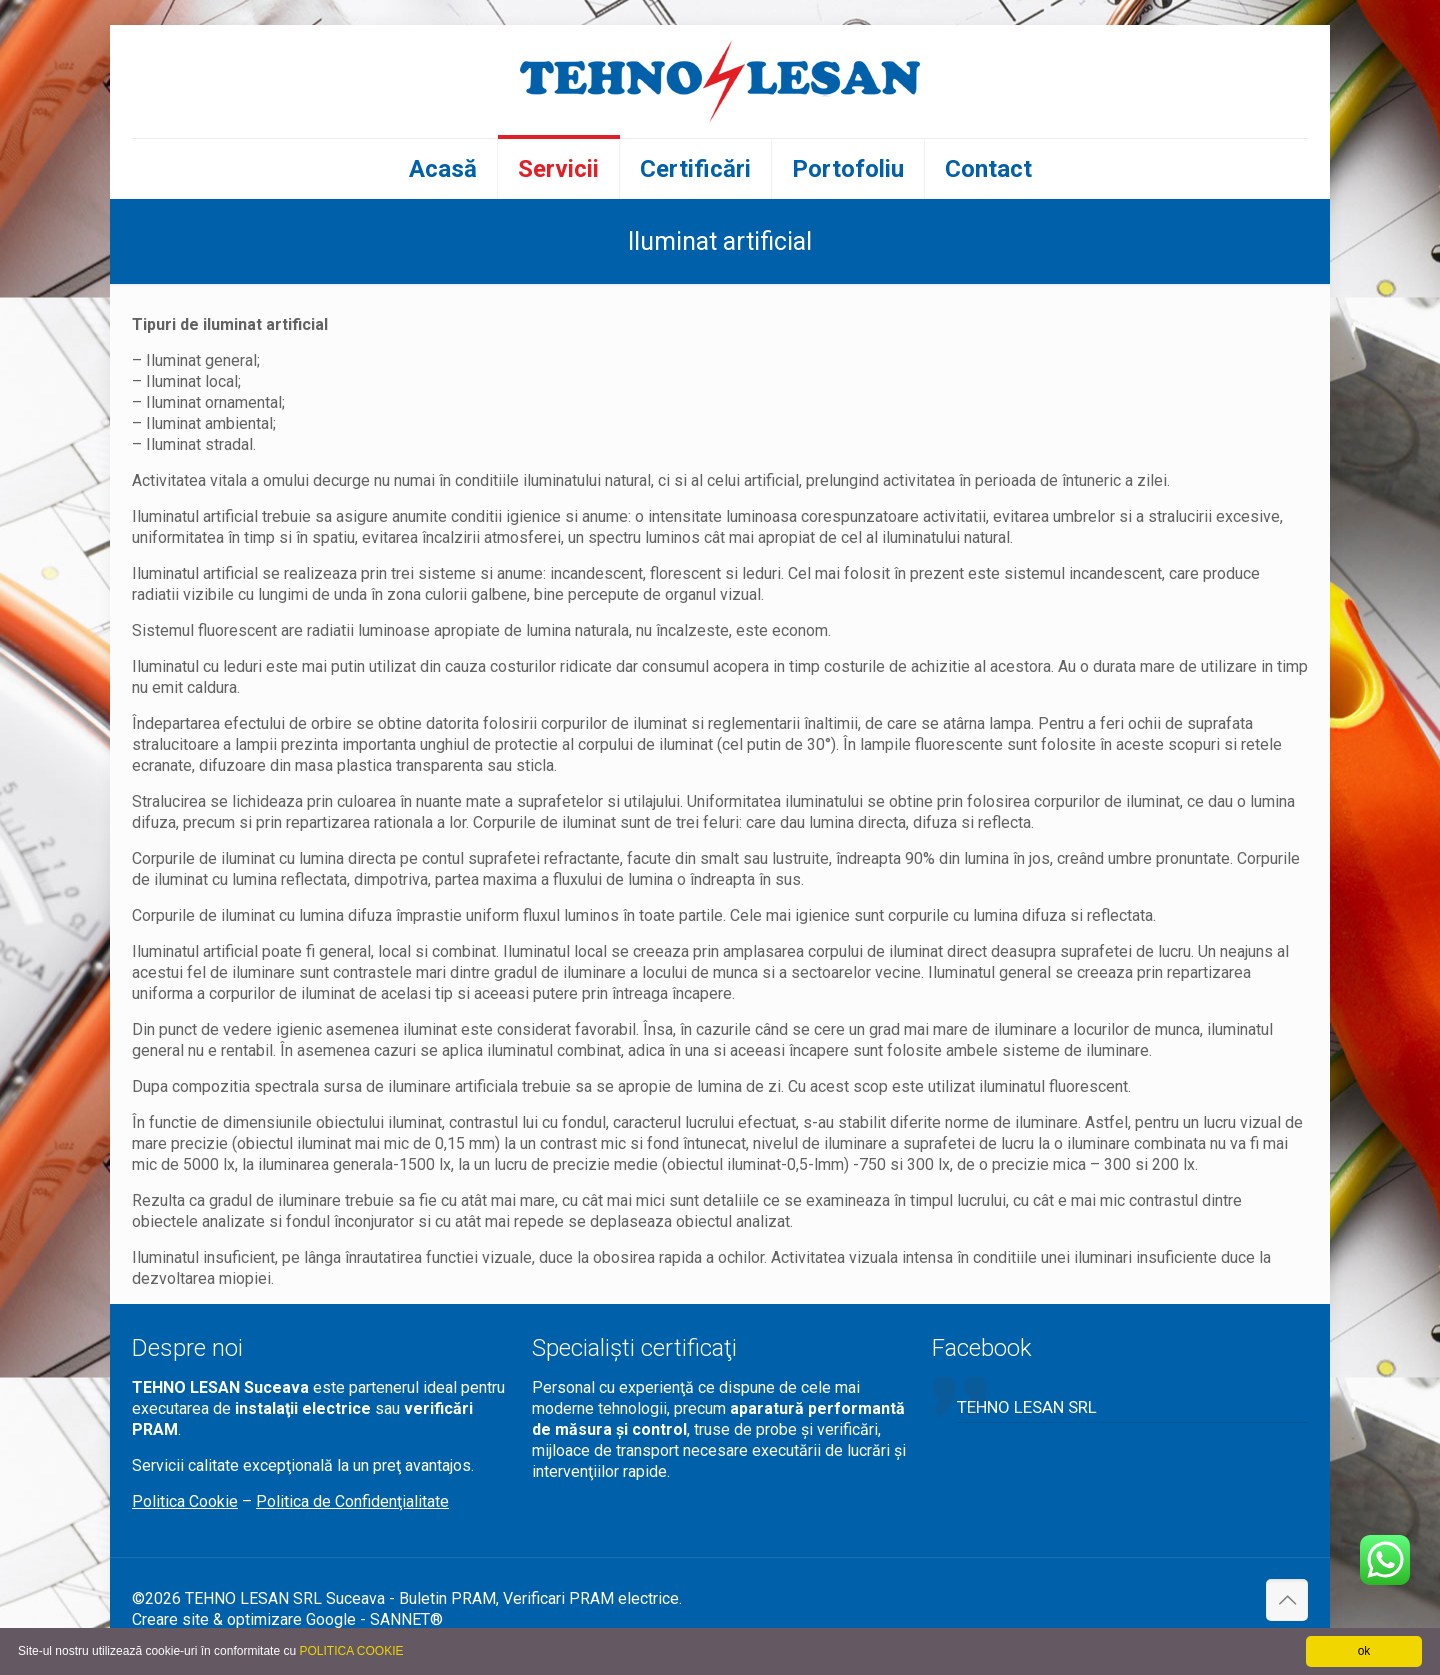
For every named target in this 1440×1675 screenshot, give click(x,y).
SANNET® (406, 1619)
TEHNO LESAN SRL (1027, 1407)
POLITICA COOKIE (351, 1651)
